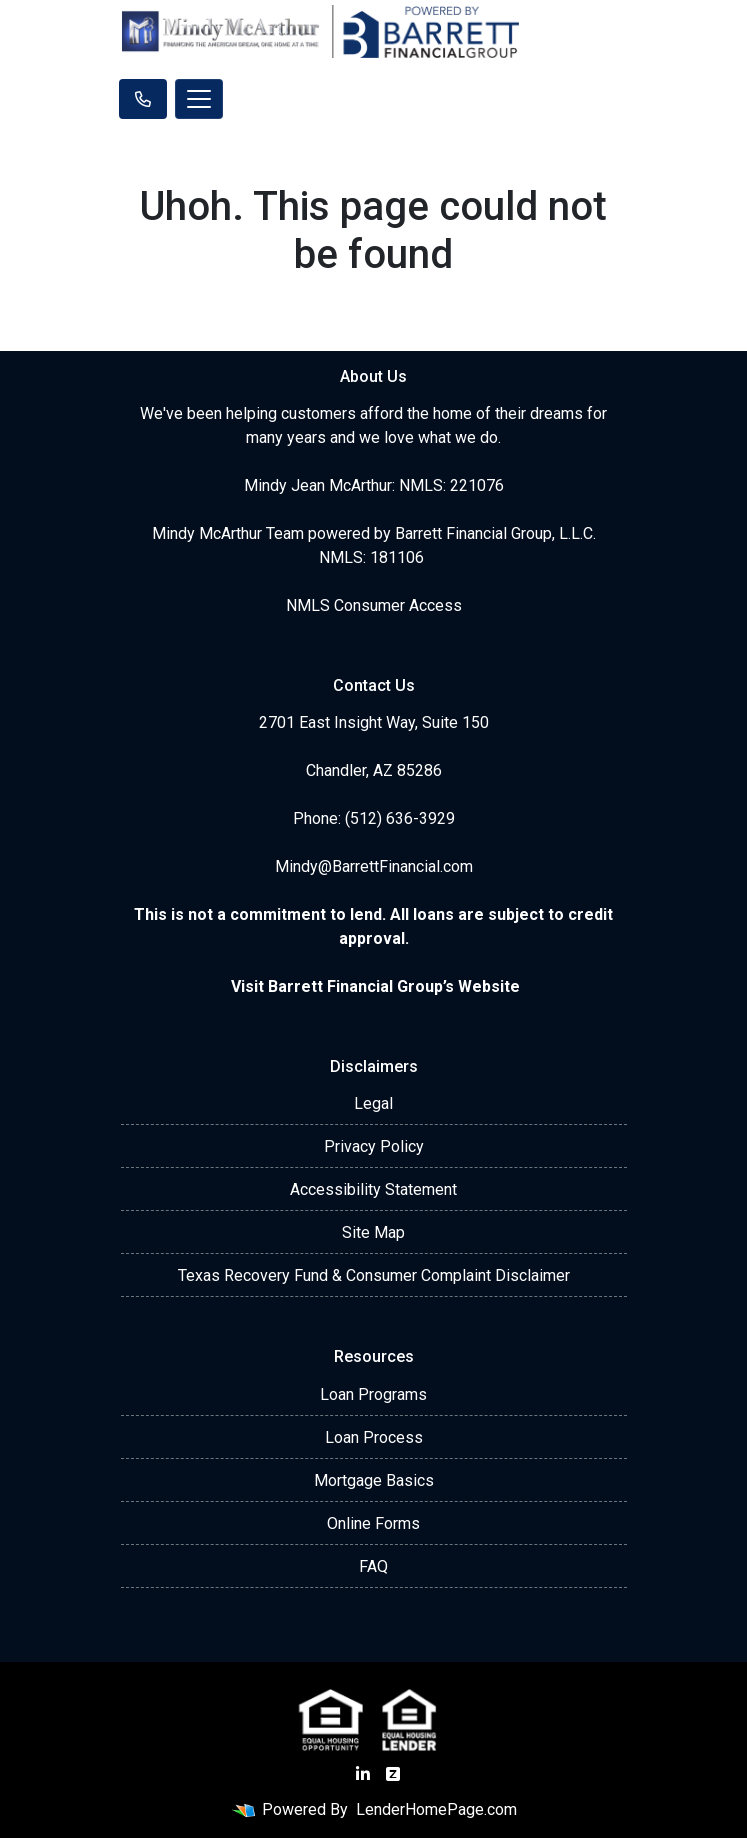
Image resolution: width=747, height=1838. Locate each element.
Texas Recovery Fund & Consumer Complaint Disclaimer (374, 1275)
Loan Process (374, 1437)
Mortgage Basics (374, 1480)
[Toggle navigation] (199, 99)
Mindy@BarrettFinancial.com (374, 866)
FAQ (373, 1566)
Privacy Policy (374, 1146)
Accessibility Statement (373, 1189)
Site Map (373, 1232)
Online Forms (373, 1523)
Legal (373, 1103)
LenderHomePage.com (436, 1809)
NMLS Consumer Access (374, 605)
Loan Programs (373, 1394)
